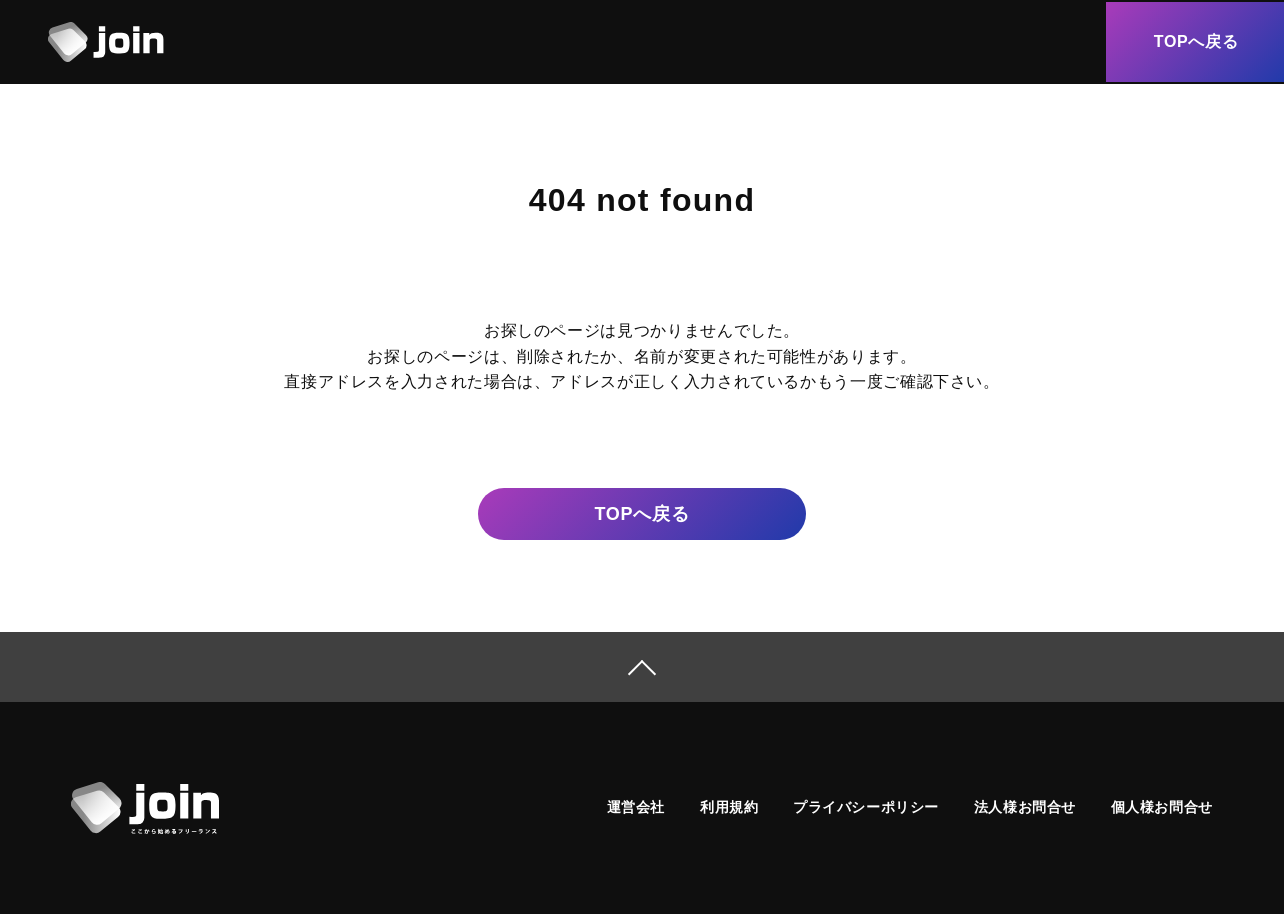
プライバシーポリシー (866, 807)
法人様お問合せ (1025, 807)
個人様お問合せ (1162, 807)
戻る (641, 514)
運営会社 (636, 807)
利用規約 (729, 807)
